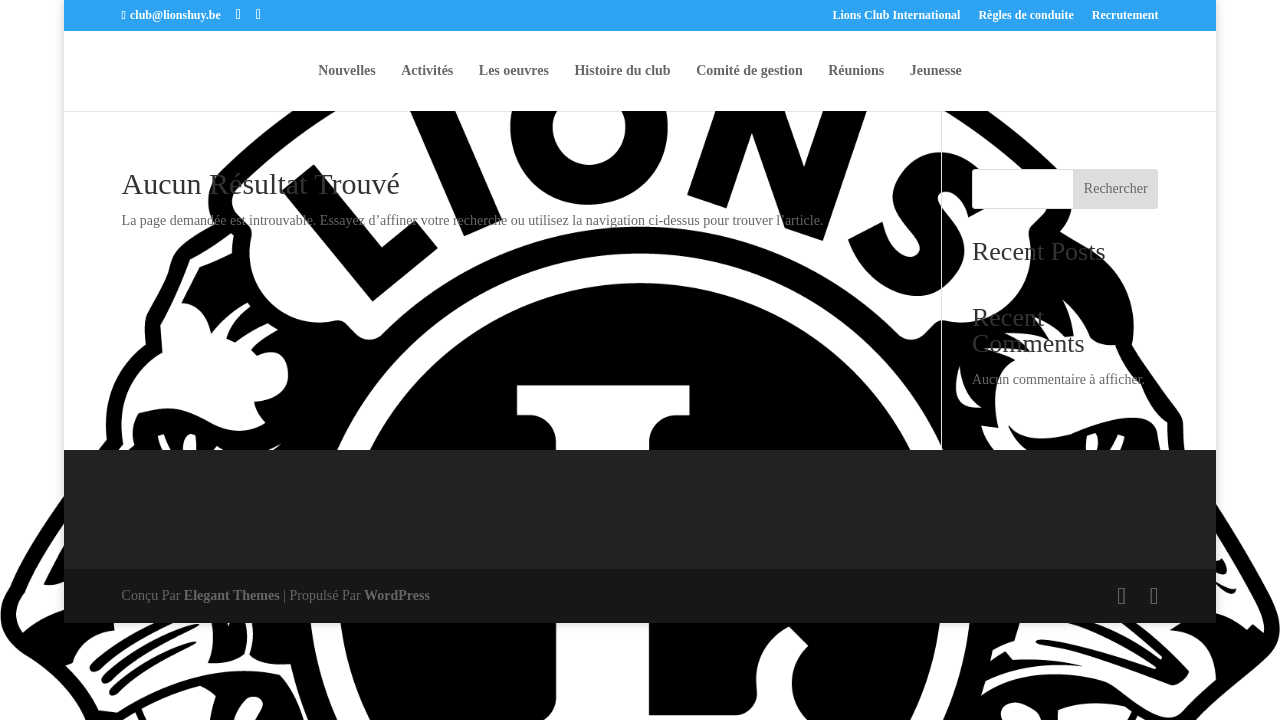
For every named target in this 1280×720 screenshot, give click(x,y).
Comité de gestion (749, 71)
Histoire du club (622, 71)
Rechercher (1116, 188)
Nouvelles (347, 71)
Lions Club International (896, 15)
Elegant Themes (232, 595)
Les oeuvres (514, 71)
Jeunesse (936, 71)
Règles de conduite (1025, 15)
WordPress (397, 595)
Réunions (856, 71)
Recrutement (1125, 15)
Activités (427, 71)
